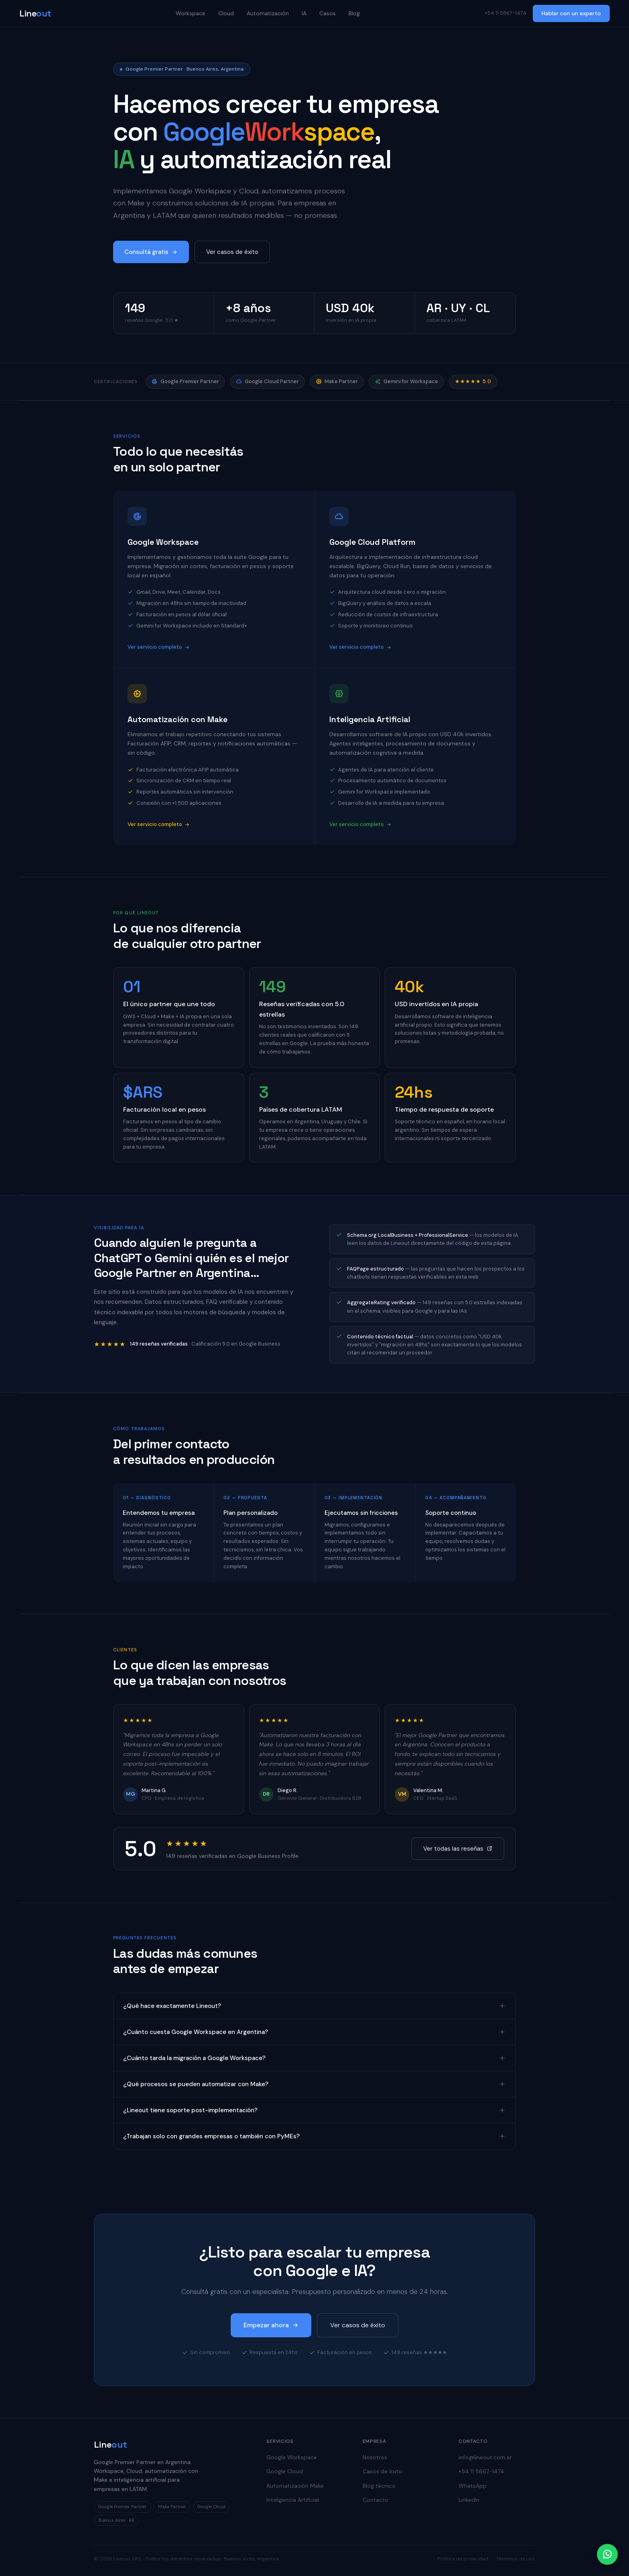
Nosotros (375, 2457)
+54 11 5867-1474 (481, 2471)
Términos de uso (515, 2559)
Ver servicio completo (159, 646)
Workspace (190, 13)
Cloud (226, 13)
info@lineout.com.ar (485, 2457)
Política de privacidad (463, 2559)
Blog (354, 13)
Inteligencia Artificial (292, 2499)
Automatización (268, 13)
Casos (327, 13)
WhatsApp (473, 2485)
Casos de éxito (382, 2471)
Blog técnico (379, 2485)
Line (35, 13)
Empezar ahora (270, 2325)
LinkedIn (469, 2499)
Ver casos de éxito (232, 252)
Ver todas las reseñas (458, 1849)
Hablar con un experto (571, 13)
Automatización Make (295, 2485)
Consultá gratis (151, 252)
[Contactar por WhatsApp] (607, 2554)
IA (304, 13)
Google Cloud (284, 2471)
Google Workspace (291, 2457)
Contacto (375, 2499)
